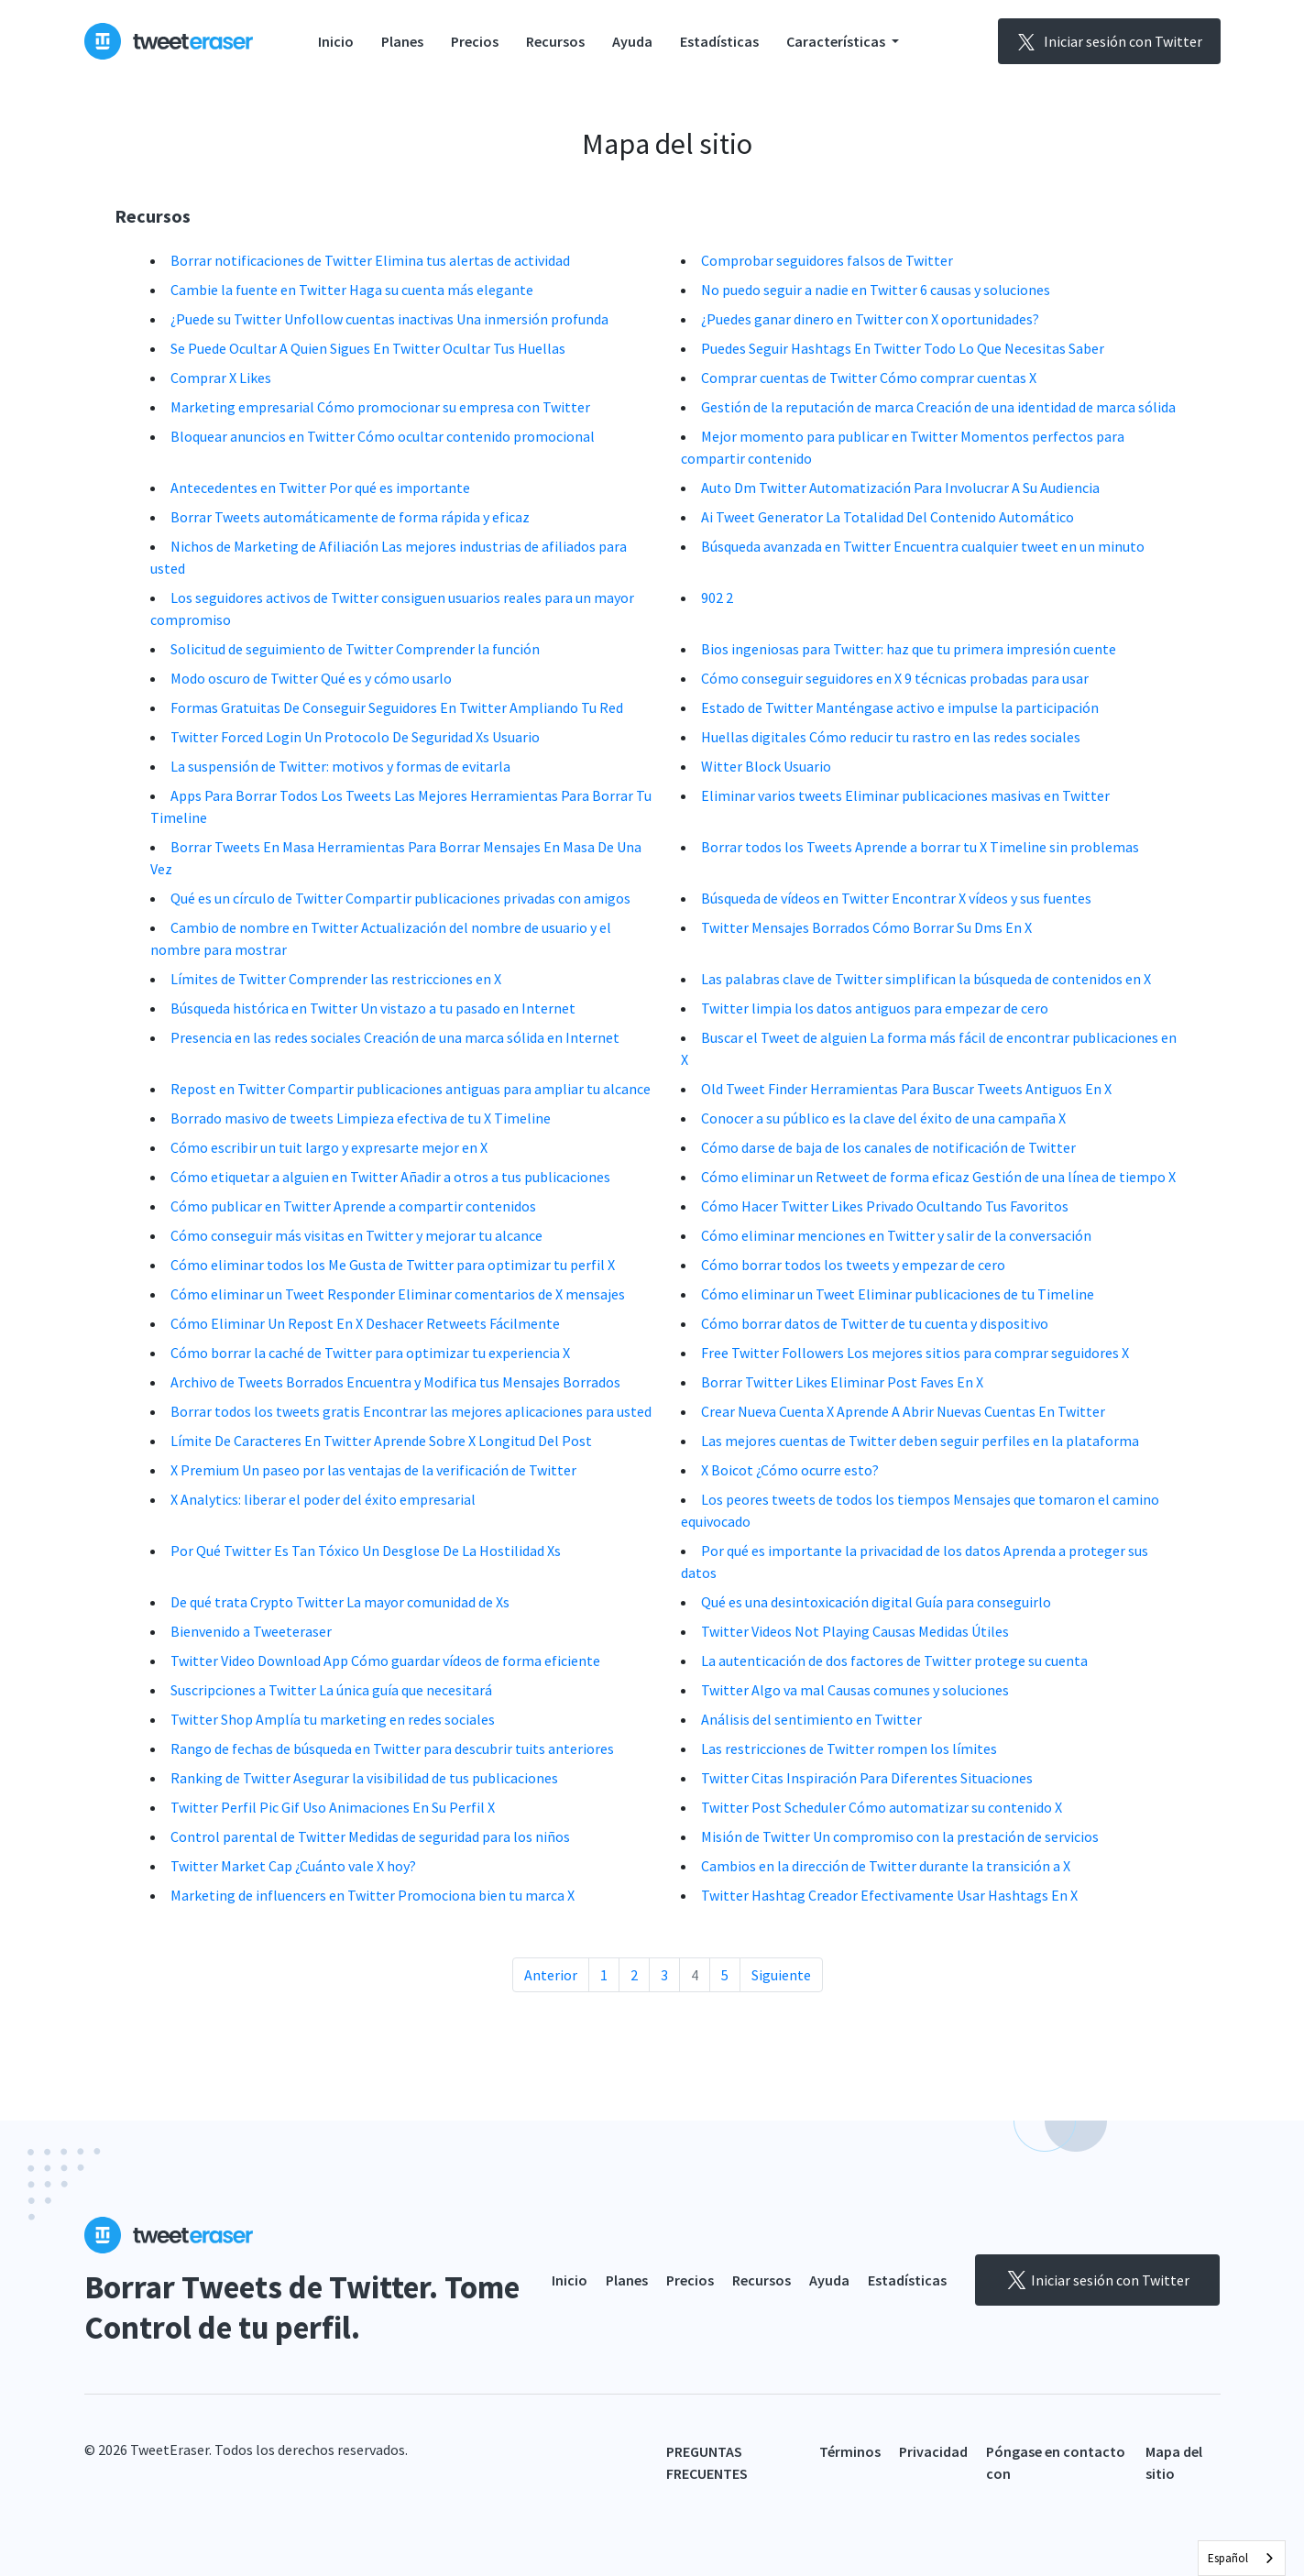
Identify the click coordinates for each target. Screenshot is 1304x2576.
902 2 (717, 597)
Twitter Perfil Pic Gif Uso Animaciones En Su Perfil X (332, 1807)
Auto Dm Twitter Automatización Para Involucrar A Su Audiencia (900, 487)
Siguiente (781, 1975)
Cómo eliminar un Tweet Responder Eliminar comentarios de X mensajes (397, 1294)
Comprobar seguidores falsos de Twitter (827, 260)
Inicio (336, 41)
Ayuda (632, 41)
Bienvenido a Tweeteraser (251, 1631)
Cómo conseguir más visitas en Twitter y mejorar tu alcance (356, 1235)
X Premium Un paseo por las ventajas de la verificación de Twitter (373, 1470)
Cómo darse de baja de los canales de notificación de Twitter (888, 1147)
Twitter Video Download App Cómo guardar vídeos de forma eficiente (385, 1660)
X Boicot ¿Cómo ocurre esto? (790, 1470)
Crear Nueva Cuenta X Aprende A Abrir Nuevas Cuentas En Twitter (903, 1411)
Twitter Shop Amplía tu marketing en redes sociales (332, 1719)
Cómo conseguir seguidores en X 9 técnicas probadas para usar (895, 678)
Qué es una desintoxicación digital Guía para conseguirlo (876, 1602)
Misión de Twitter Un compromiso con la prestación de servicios (900, 1836)
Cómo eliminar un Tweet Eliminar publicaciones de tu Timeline (897, 1294)
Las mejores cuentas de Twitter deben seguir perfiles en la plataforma (920, 1440)
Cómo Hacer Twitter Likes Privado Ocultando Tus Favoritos (884, 1206)
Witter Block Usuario (766, 766)
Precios (475, 41)
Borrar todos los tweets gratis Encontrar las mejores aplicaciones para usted (411, 1411)
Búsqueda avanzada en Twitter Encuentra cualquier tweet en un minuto (923, 546)
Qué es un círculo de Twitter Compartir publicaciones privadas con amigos (400, 898)
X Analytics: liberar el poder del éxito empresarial (323, 1499)
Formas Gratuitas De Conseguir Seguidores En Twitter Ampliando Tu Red (396, 707)
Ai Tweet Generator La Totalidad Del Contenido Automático (887, 517)
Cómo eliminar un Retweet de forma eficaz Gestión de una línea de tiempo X (938, 1176)
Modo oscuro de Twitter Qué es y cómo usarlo (311, 678)
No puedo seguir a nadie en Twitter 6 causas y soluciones (875, 289)
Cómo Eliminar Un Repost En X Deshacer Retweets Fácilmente (365, 1323)
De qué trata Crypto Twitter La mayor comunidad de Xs (340, 1602)
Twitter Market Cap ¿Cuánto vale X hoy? (293, 1866)
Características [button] (837, 41)
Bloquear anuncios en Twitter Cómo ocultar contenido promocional (382, 436)
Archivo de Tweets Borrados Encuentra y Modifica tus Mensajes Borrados (395, 1382)
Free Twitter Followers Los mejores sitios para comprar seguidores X (915, 1352)
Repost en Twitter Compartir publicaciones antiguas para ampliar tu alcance (410, 1089)
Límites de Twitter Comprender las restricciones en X (335, 979)
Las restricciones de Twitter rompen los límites (849, 1748)
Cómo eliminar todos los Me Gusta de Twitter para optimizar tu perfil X (392, 1264)
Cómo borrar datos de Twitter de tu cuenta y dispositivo (874, 1323)
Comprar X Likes (220, 377)
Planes (402, 41)
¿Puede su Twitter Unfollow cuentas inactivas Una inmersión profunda (389, 319)
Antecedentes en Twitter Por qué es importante (320, 487)
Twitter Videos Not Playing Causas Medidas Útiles (855, 1631)
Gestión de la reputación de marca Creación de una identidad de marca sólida (938, 407)
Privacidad (933, 2451)
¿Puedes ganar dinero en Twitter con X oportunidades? (870, 319)
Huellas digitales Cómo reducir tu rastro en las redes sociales (890, 737)
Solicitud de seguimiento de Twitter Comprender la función (355, 649)
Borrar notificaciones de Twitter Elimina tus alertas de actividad (370, 260)
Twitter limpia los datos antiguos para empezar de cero (874, 1008)
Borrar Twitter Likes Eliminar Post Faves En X (842, 1382)
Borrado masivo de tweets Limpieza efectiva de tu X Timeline (360, 1118)
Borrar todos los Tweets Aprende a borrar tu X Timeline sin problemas (920, 847)
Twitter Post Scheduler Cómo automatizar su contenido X (881, 1807)
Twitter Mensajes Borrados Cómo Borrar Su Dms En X (866, 927)
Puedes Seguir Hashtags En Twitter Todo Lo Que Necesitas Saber (902, 348)
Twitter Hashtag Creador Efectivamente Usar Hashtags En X (889, 1895)
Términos (850, 2451)
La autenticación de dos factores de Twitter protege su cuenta (894, 1660)
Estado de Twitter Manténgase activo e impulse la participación (900, 707)
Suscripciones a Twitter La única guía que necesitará (331, 1690)
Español (1228, 2558)
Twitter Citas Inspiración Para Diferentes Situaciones (867, 1778)
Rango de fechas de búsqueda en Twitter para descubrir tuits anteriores (392, 1748)
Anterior (550, 1975)
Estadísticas (719, 41)
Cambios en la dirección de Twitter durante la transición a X (885, 1866)
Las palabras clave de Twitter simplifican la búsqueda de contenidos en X (926, 979)
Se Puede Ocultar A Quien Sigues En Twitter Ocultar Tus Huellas (367, 348)
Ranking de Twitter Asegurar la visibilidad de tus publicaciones (364, 1778)
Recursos (555, 41)
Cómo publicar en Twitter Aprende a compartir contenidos (353, 1206)
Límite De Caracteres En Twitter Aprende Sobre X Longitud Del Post (381, 1440)
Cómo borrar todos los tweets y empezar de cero (853, 1264)
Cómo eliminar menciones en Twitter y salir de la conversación (896, 1235)
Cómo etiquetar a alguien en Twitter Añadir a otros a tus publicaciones (390, 1176)
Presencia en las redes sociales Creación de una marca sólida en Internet (394, 1037)
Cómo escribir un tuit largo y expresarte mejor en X (329, 1147)
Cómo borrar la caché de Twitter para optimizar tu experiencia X (370, 1352)
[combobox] (1242, 2558)
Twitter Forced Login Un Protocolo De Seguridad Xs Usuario (355, 737)
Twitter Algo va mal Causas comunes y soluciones (855, 1690)
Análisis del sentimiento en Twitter (811, 1719)
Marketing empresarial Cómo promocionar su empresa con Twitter (380, 407)
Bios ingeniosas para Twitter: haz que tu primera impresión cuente (908, 649)
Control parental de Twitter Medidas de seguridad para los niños (370, 1836)
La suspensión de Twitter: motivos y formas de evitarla (340, 766)
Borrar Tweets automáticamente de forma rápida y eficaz (350, 517)
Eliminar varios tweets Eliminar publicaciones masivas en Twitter (905, 795)
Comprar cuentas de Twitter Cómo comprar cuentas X (868, 377)
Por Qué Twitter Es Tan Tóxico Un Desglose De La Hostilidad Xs (365, 1550)
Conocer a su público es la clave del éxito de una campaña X (883, 1118)
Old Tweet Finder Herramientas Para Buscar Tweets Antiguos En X (906, 1089)
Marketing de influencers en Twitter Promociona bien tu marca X (372, 1895)
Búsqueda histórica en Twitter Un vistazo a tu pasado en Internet (372, 1008)
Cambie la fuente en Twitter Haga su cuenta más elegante (351, 289)
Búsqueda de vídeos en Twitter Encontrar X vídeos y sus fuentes (896, 898)
